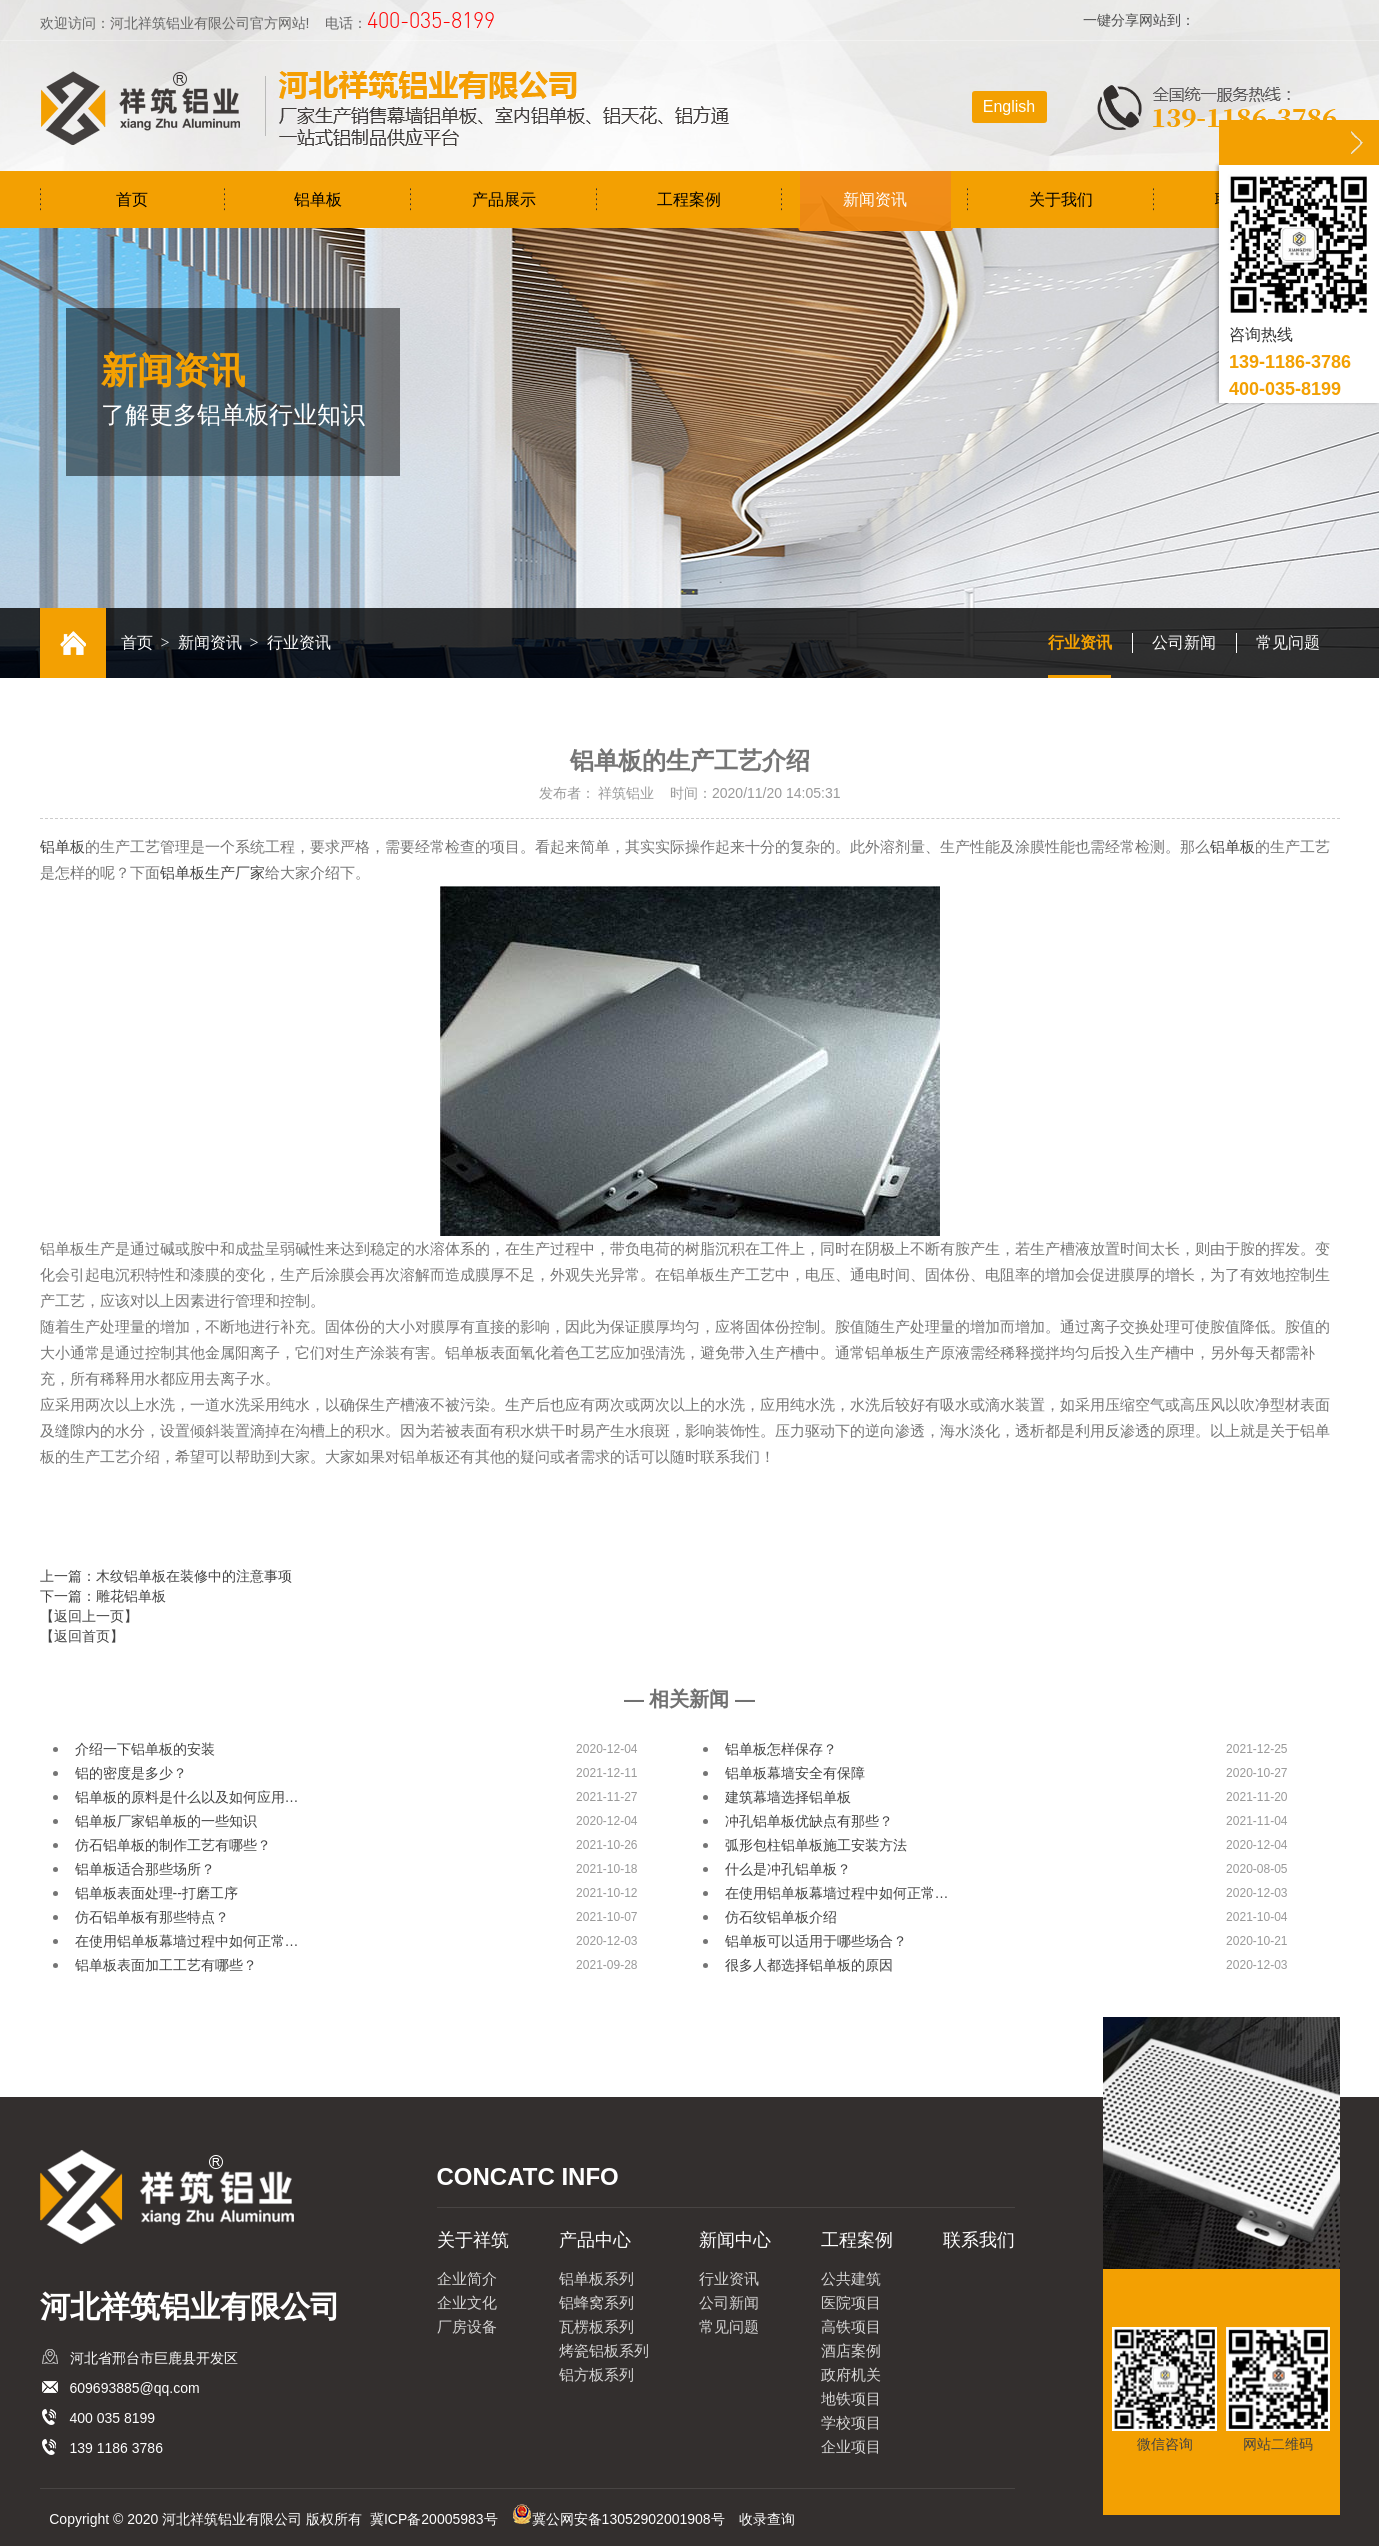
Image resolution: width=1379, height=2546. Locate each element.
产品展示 (504, 199)
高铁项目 (851, 2326)
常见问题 (1288, 642)
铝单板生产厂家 (212, 873)
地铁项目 (851, 2398)
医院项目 (851, 2302)
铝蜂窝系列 (596, 2302)
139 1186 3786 (116, 2448)
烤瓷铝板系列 (604, 2350)
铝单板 (318, 199)
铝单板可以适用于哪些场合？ (816, 1941)
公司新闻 (1184, 642)
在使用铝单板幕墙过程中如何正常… (837, 1893)
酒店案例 (851, 2350)
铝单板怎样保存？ (781, 1749)
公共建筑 (851, 2278)
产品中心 (595, 2240)
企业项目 (851, 2446)
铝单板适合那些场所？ (145, 1869)
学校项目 (851, 2422)
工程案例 (689, 199)
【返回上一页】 (89, 1616)
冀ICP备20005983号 (434, 2519)
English (1009, 106)
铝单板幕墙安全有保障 (795, 1773)
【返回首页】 (82, 1636)
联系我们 (979, 2240)
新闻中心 (735, 2240)
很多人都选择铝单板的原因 (809, 1965)
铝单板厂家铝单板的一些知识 (166, 1821)
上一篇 (166, 1576)
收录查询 (767, 2519)
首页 (132, 199)
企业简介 (467, 2278)
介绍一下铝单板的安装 (145, 1749)
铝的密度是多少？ (131, 1773)
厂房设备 (467, 2326)
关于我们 (1061, 199)
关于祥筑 (473, 2240)
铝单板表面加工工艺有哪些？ (166, 1965)
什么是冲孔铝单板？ (788, 1869)
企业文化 (467, 2302)
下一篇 (103, 1596)
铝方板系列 (596, 2374)
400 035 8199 (113, 2418)
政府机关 (851, 2374)
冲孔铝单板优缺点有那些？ (809, 1821)
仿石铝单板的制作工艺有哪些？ (173, 1845)
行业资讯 (1080, 642)
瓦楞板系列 (596, 2326)
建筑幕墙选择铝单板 (788, 1797)
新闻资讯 (875, 199)
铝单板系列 (596, 2278)
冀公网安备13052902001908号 (628, 2519)
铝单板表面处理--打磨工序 (156, 1893)
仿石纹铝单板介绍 (781, 1917)
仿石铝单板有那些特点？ (152, 1917)
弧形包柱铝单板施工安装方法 (816, 1845)
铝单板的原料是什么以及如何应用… (187, 1797)
